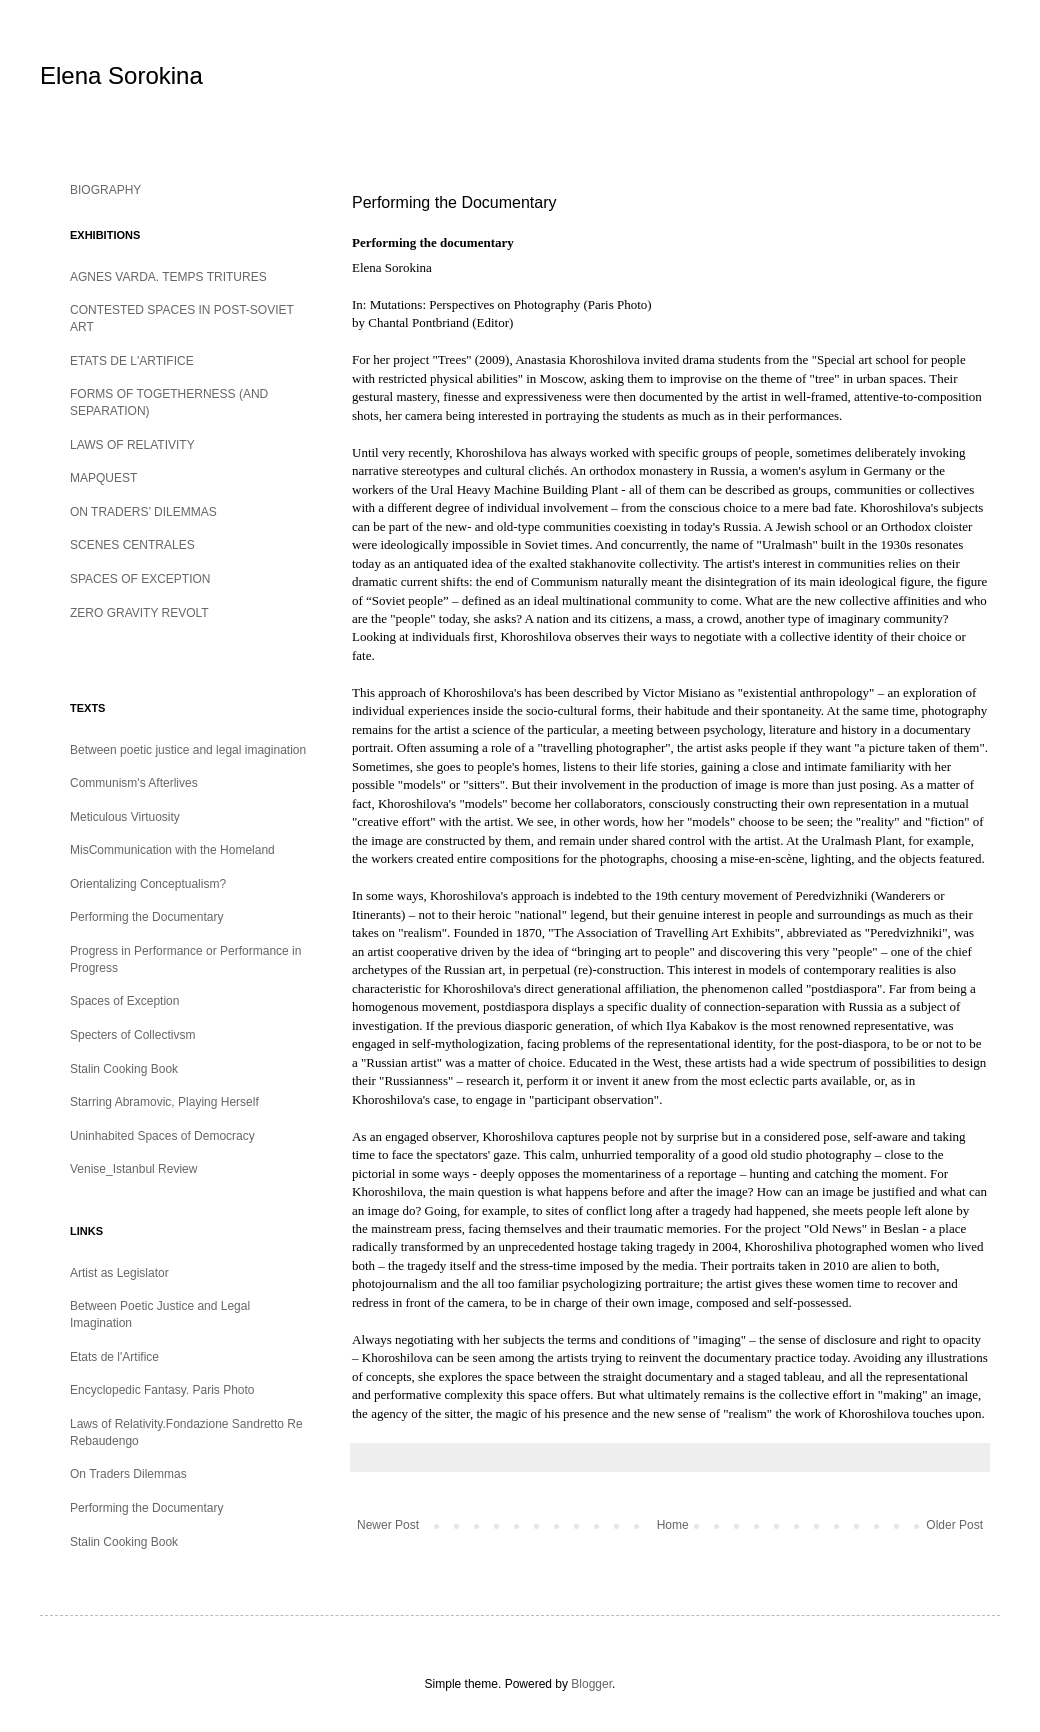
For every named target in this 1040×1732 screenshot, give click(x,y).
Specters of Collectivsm (132, 1035)
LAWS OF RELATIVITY (132, 445)
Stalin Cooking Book (124, 1069)
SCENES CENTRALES (132, 545)
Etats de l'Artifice (114, 1357)
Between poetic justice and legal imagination (188, 750)
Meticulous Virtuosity (125, 817)
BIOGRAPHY (105, 190)
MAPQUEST (103, 478)
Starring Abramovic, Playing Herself (164, 1102)
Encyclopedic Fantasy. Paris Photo (162, 1390)
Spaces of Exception (124, 1001)
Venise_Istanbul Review (133, 1169)
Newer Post (388, 1525)
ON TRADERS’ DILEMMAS (143, 512)
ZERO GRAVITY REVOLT (139, 613)
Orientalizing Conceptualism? (148, 884)
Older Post (954, 1525)
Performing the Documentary (146, 917)
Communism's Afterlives (134, 783)
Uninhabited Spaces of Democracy (162, 1136)
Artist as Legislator (119, 1273)
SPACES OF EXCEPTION (140, 579)
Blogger (591, 1684)
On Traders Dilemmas (128, 1474)
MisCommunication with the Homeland (172, 850)
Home (673, 1525)
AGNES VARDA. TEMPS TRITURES (168, 277)
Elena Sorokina (121, 75)
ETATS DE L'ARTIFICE (132, 361)
